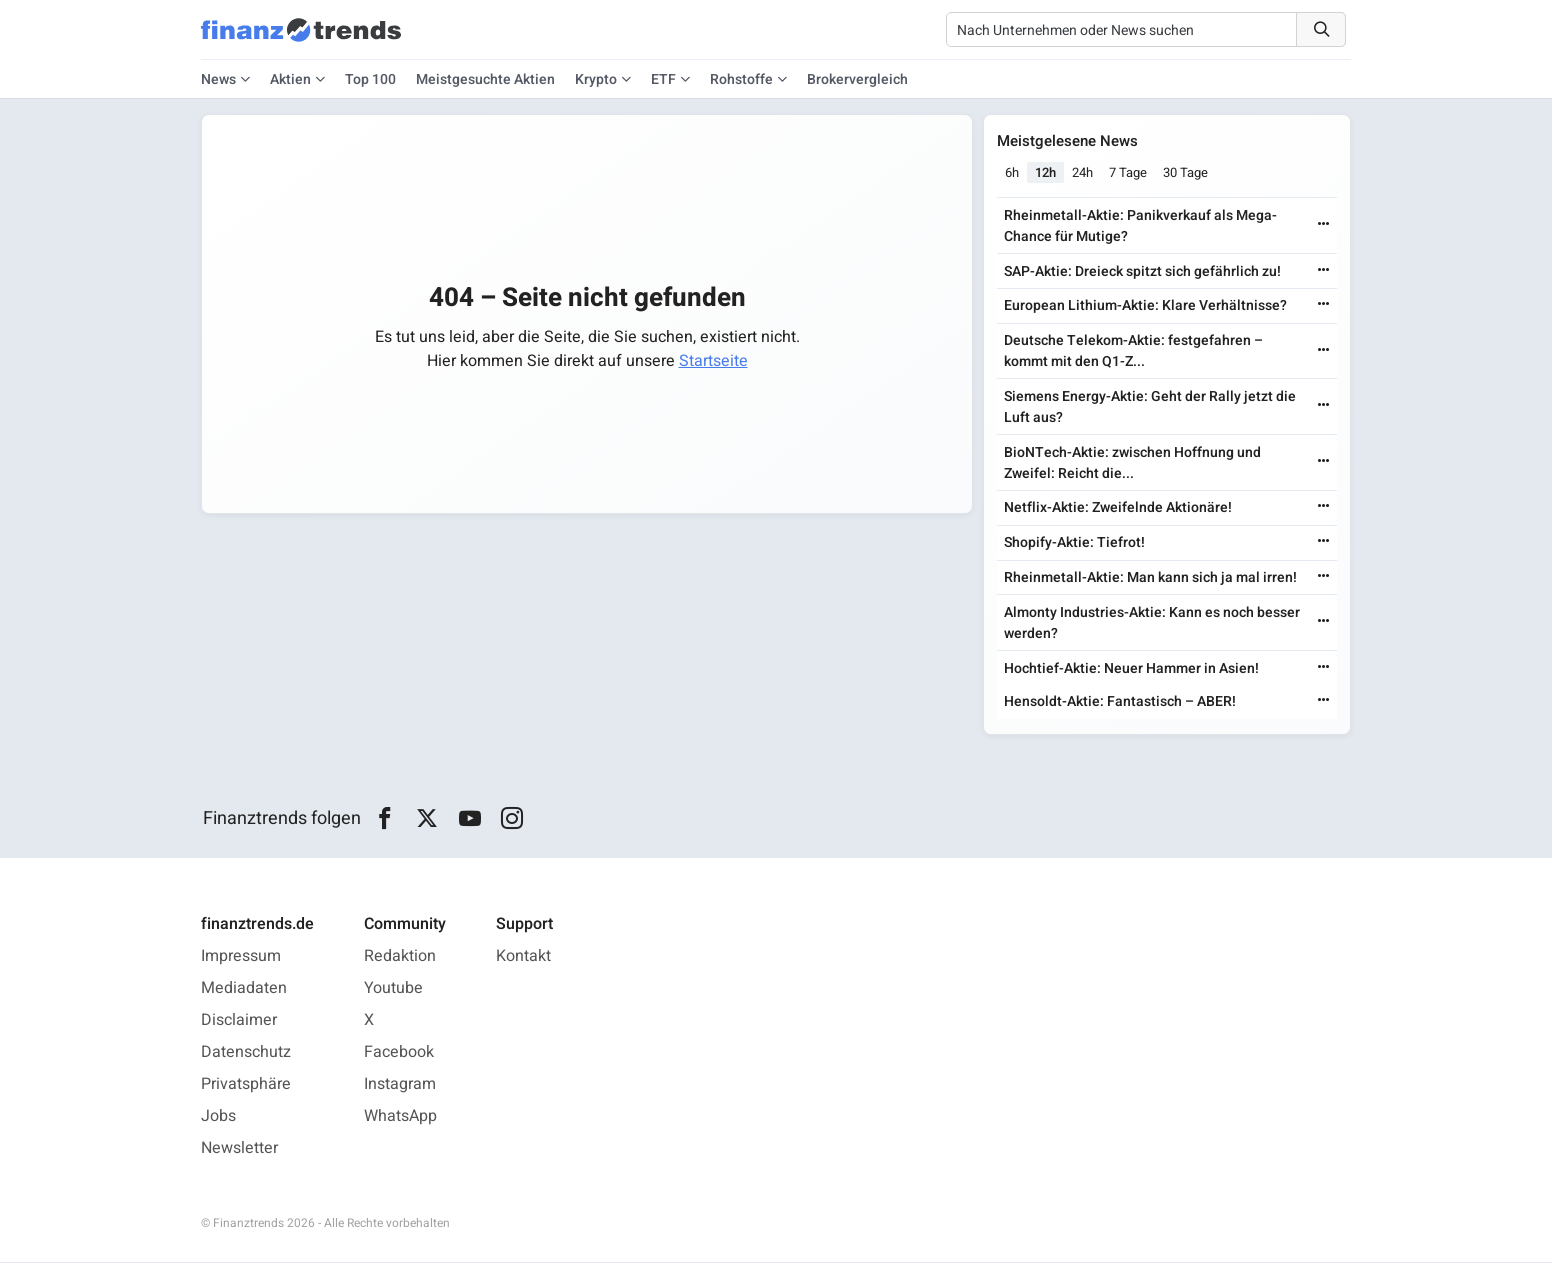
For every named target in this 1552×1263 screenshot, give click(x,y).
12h (1048, 173)
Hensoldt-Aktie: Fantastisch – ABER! (1122, 702)
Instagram (400, 1085)
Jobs (218, 1117)
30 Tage (1188, 173)
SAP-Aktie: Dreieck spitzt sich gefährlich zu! (1144, 271)
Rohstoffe (741, 79)
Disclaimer (239, 1021)
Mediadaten (244, 989)
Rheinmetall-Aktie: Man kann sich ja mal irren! (1152, 578)
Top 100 (370, 79)
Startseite (713, 361)
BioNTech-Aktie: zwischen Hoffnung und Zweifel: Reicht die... (1134, 463)
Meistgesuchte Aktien (485, 79)
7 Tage (1131, 173)
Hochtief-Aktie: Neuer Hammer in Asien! (1133, 668)
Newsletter (239, 1149)
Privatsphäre (246, 1085)
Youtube (393, 989)
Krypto (596, 79)
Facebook (399, 1053)
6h (1015, 173)
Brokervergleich (857, 79)
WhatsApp (400, 1117)
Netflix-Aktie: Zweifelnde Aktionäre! (1120, 508)
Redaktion (400, 957)
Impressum (241, 957)
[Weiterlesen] (1322, 226)
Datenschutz (246, 1053)
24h (1085, 173)
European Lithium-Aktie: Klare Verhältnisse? (1147, 306)
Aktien (290, 79)
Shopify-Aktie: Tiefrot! (1076, 543)
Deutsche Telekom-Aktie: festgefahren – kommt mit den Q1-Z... (1135, 352)
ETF (663, 79)
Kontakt (523, 957)
